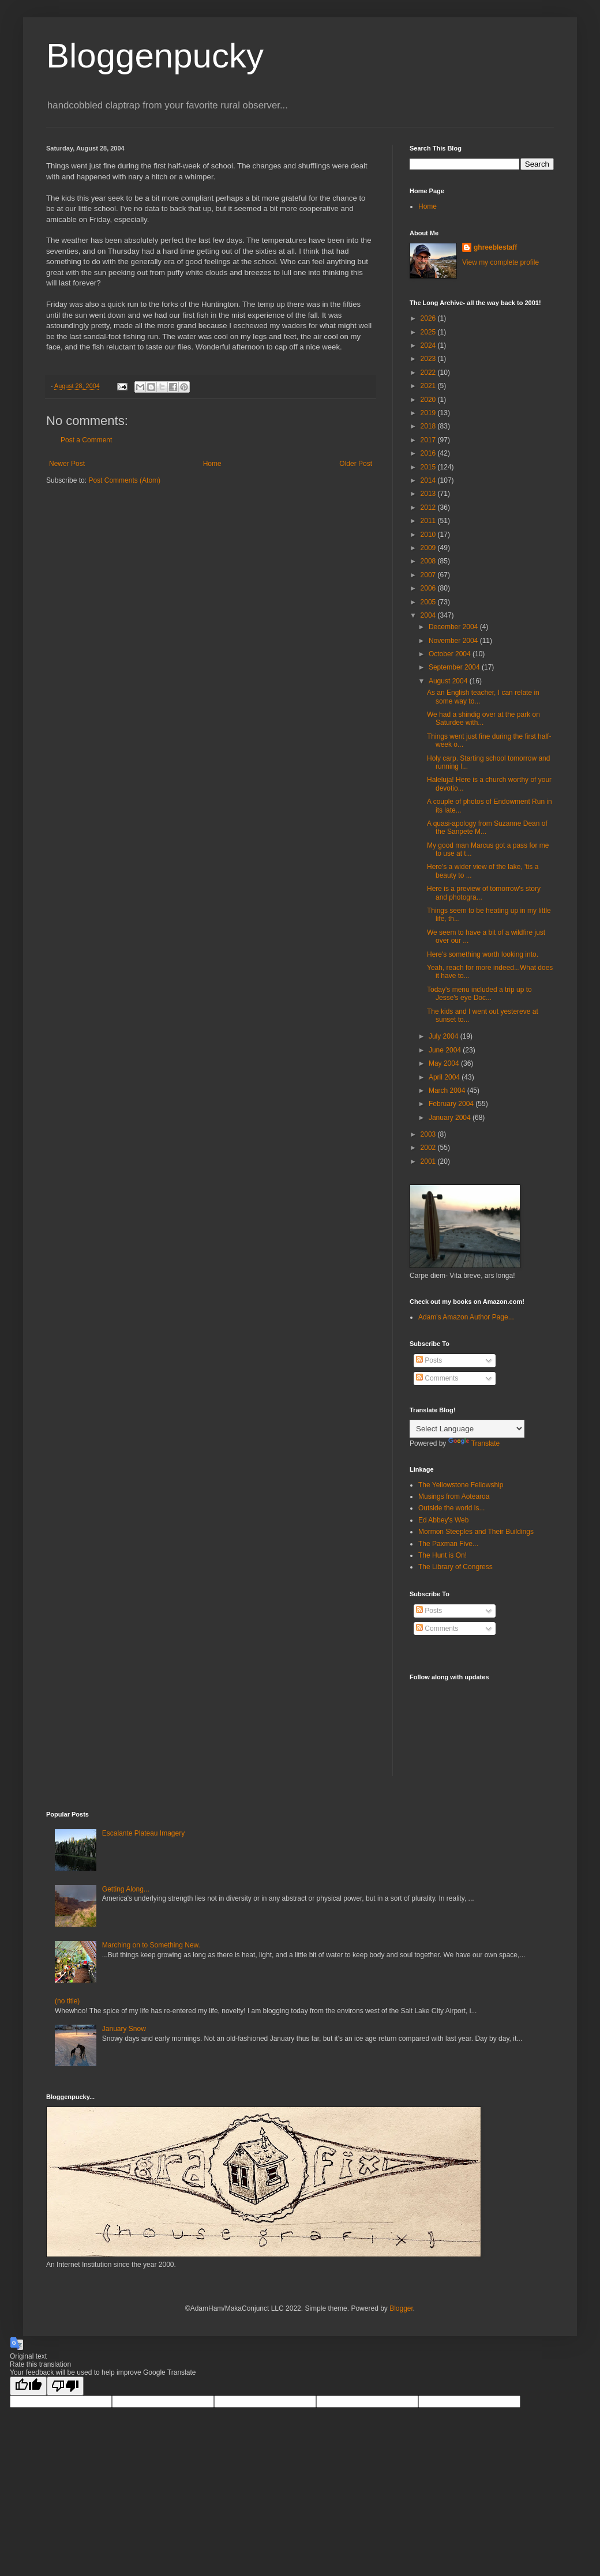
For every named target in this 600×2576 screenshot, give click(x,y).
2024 (429, 345)
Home (212, 464)
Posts (429, 1360)
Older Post (355, 464)
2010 (429, 535)
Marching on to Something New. (151, 1945)
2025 (429, 332)
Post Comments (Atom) (124, 480)
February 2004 (452, 1104)
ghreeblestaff (495, 247)
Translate (474, 1443)
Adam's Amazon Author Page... (466, 1317)
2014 (429, 480)
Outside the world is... (451, 1508)
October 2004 (450, 654)
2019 (429, 413)
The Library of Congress (455, 1567)
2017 (429, 440)
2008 (429, 561)
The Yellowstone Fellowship (460, 1485)
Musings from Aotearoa (453, 1496)
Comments (437, 1378)
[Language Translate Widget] (467, 1429)
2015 (429, 467)
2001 (429, 1161)
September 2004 (455, 667)
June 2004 (446, 1050)
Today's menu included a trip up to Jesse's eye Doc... (479, 994)
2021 (429, 386)
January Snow (124, 2029)
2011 (429, 521)
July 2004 (444, 1036)
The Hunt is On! (442, 1555)
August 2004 (449, 681)
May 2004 (445, 1063)
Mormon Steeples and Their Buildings (476, 1532)
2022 (429, 372)
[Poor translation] (65, 2386)
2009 (429, 548)
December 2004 (454, 627)
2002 (429, 1148)
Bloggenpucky (155, 55)
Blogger (401, 2308)
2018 (429, 426)
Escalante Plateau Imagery (143, 1833)
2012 (429, 507)
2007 (429, 575)
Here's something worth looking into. (482, 954)
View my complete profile (500, 262)
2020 (429, 400)
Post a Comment (86, 440)
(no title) (67, 2001)
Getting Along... (125, 1889)
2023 (429, 359)
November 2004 (454, 641)
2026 (429, 318)
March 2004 (448, 1090)
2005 (429, 602)
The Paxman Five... (448, 1544)
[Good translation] (28, 2386)
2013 (429, 494)
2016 (429, 453)
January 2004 (450, 1118)
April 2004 (445, 1077)
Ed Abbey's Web (443, 1520)
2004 (429, 615)
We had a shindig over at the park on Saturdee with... (483, 718)
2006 (429, 588)
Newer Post (67, 464)
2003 (429, 1134)
